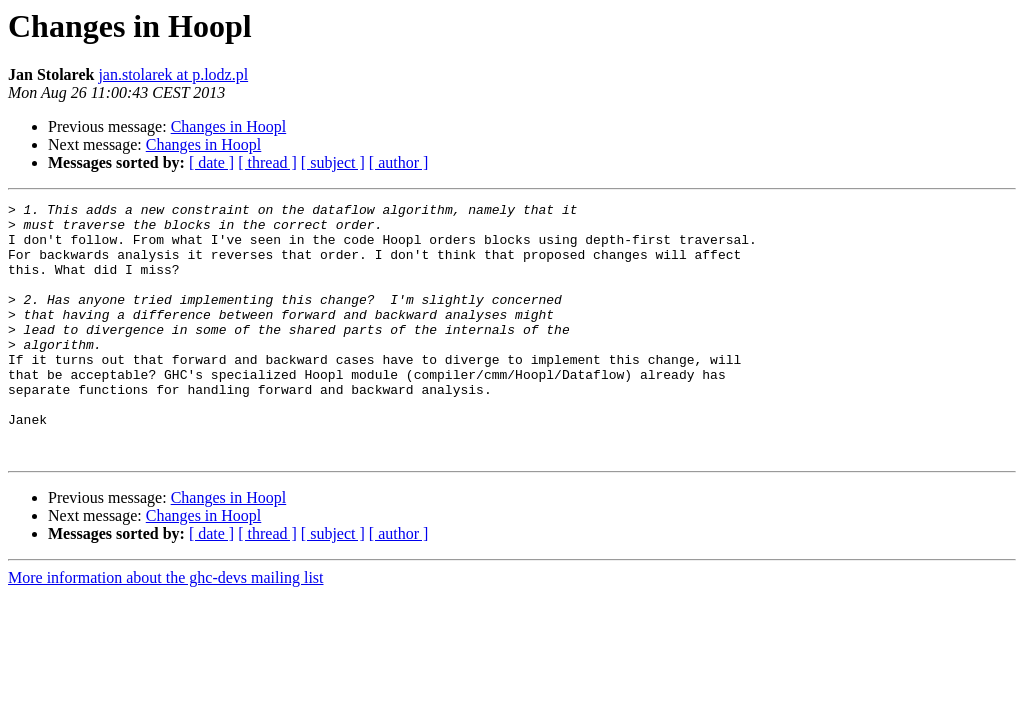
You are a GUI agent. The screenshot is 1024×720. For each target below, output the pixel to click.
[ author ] (399, 162)
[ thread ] (267, 162)
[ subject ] (333, 162)
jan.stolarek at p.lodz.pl (173, 74)
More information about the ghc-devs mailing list (166, 628)
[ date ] (211, 162)
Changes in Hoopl (229, 126)
